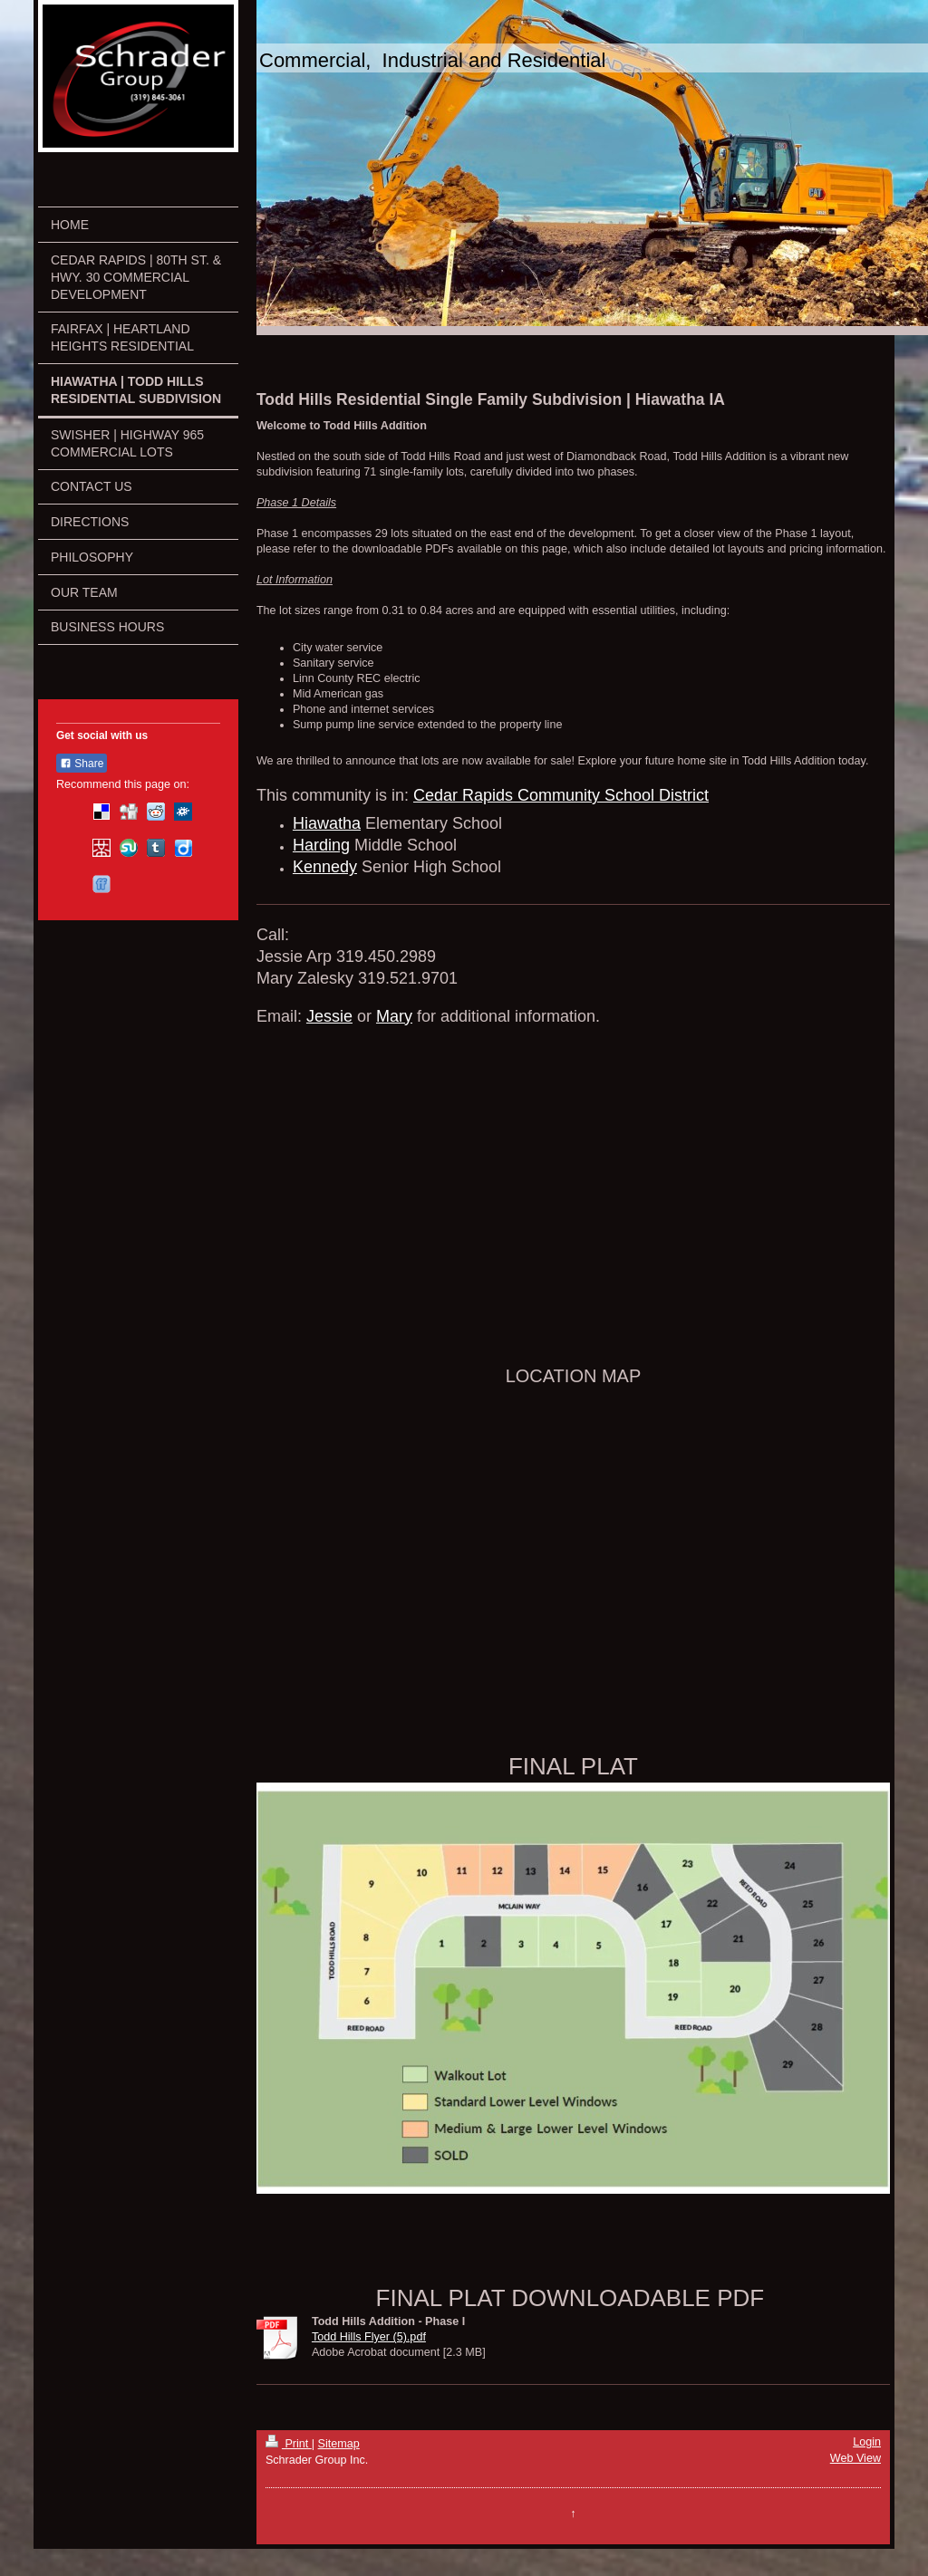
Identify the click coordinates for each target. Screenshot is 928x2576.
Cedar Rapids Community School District (561, 795)
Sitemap (339, 2443)
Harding (321, 845)
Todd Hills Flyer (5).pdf (369, 2337)
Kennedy (325, 867)
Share (81, 763)
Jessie (329, 1016)
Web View (855, 2458)
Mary (394, 1016)
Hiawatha (327, 823)
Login (867, 2442)
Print (289, 2443)
